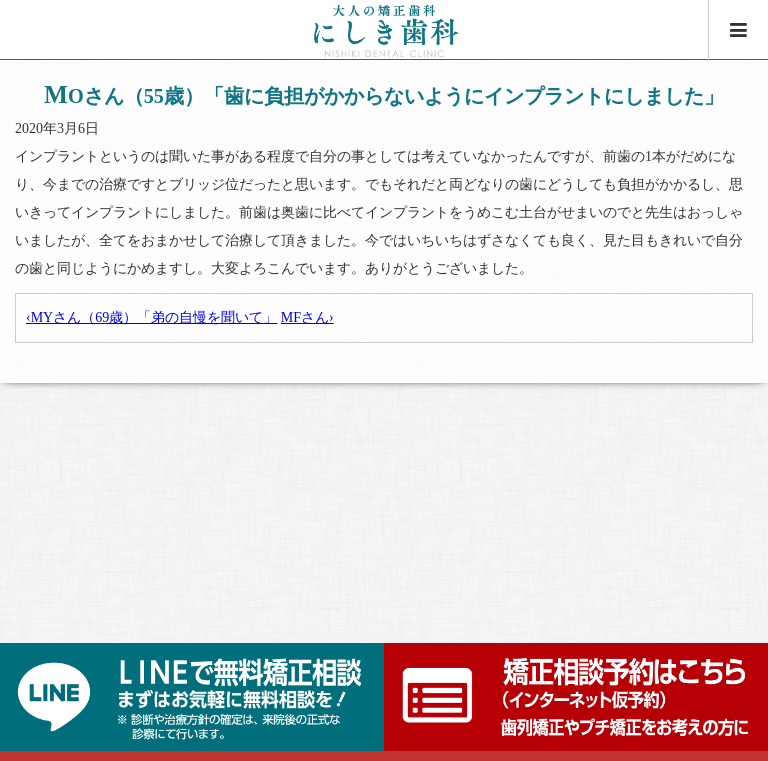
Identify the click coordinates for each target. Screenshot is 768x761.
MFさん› (307, 317)
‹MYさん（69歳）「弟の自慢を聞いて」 (151, 317)
